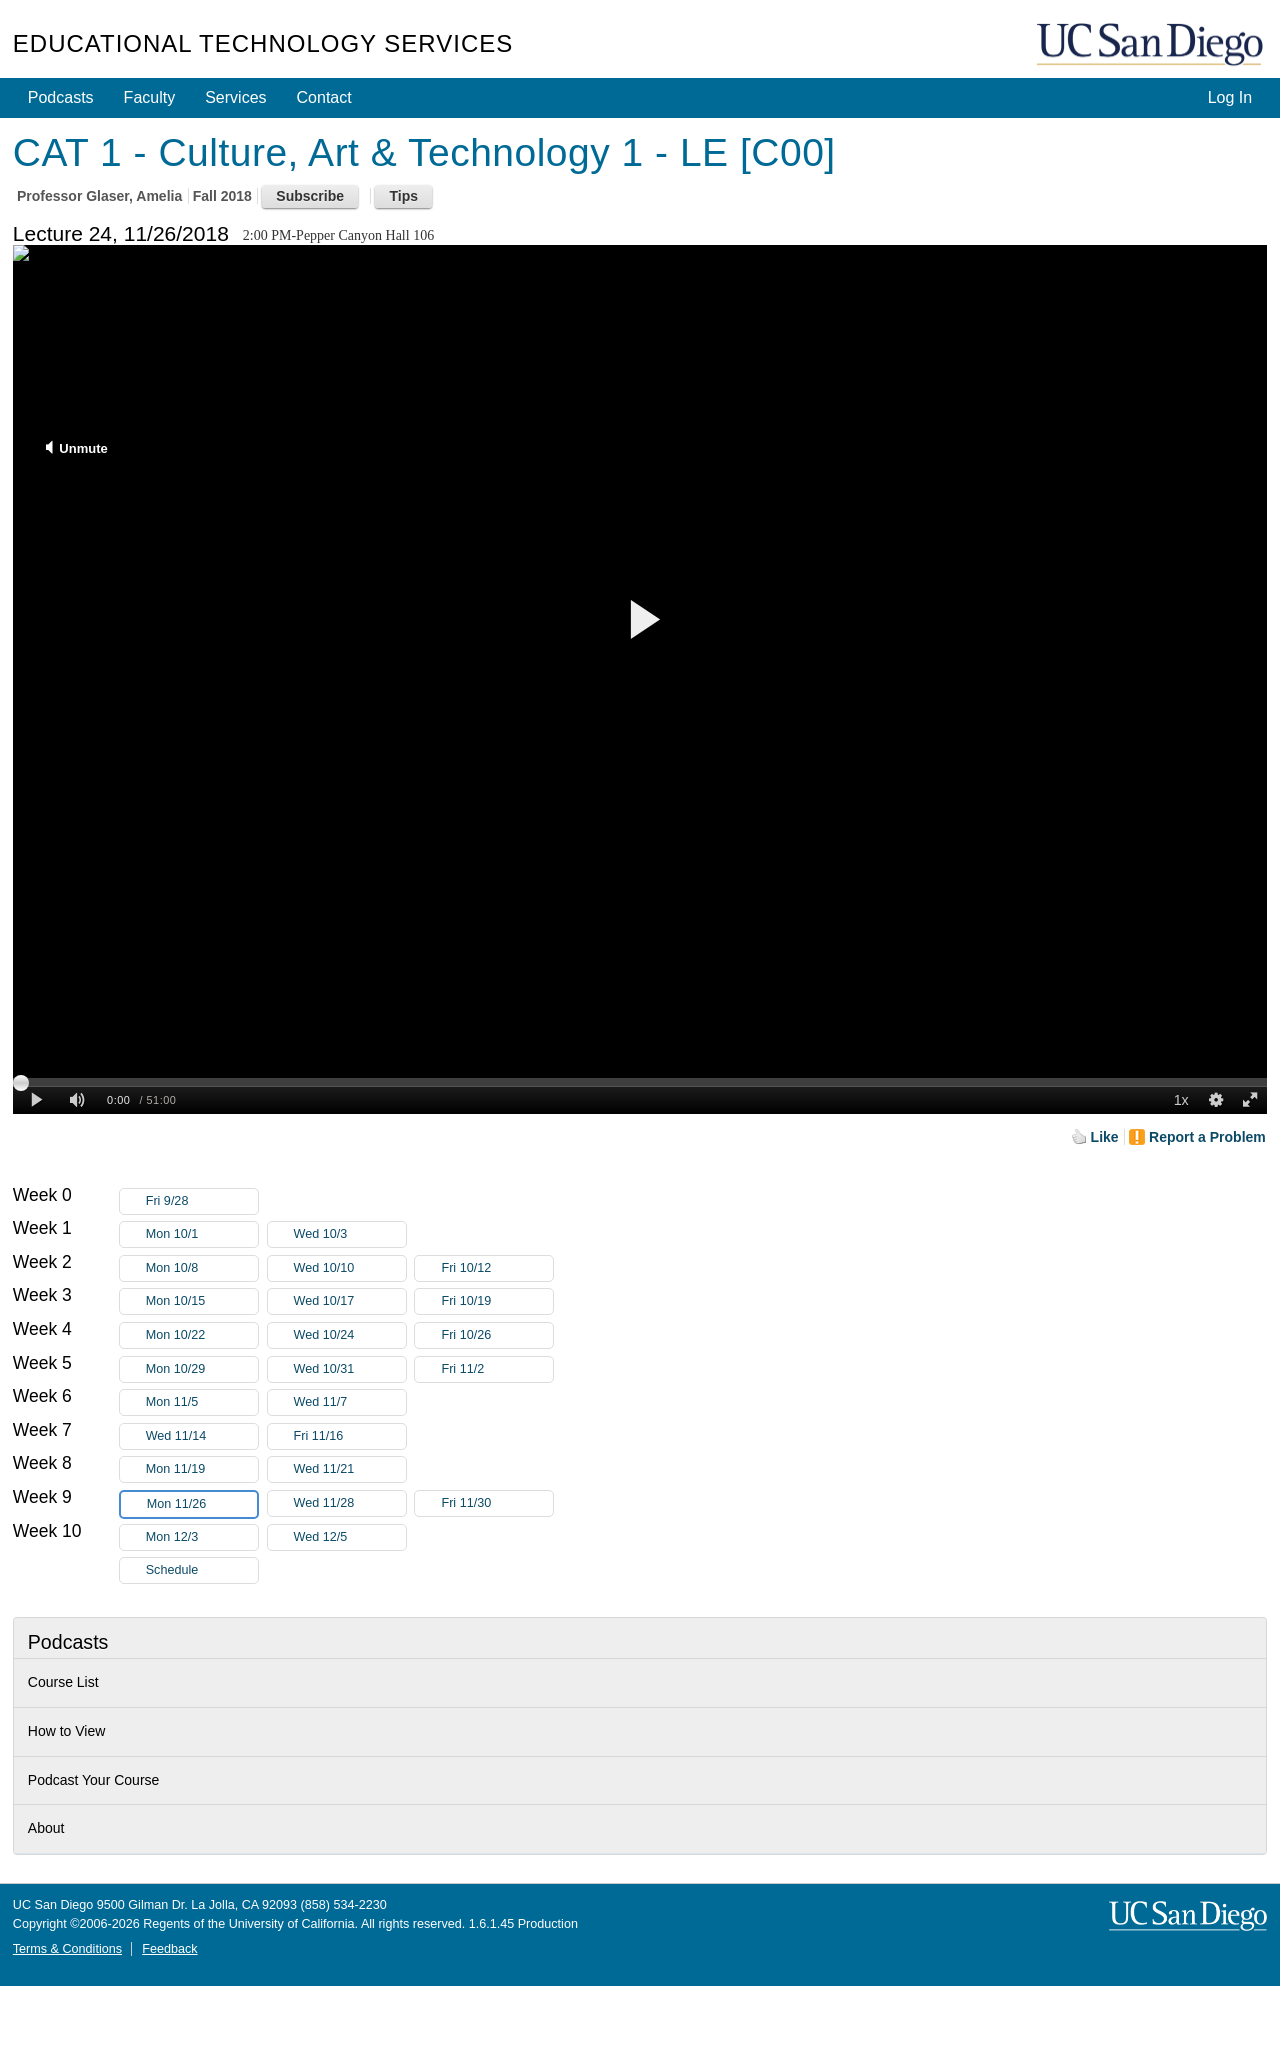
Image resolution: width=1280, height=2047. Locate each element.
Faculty (150, 97)
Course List (63, 1682)
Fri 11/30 (497, 1503)
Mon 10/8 (202, 1268)
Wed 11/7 (350, 1402)
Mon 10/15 (202, 1301)
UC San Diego (1152, 45)
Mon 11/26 (202, 1504)
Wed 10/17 (350, 1301)
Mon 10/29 (202, 1369)
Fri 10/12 (497, 1268)
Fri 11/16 (350, 1436)
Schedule (172, 1570)
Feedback (169, 1949)
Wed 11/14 (202, 1436)
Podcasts (61, 97)
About (46, 1828)
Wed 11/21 (350, 1469)
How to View (67, 1731)
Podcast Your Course (94, 1780)
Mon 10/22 (202, 1335)
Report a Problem (1207, 1137)
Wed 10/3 (350, 1234)
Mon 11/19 (202, 1469)
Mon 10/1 (202, 1234)
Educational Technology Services (263, 43)
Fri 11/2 (497, 1369)
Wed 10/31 (350, 1369)
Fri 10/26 (497, 1335)
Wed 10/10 (350, 1268)
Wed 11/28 (350, 1503)
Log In (1230, 97)
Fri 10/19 (497, 1301)
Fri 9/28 (202, 1201)
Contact (324, 97)
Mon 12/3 (202, 1537)
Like (1105, 1137)
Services (235, 97)
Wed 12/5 (350, 1537)
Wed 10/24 (350, 1335)
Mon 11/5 (202, 1402)
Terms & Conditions (67, 1949)
